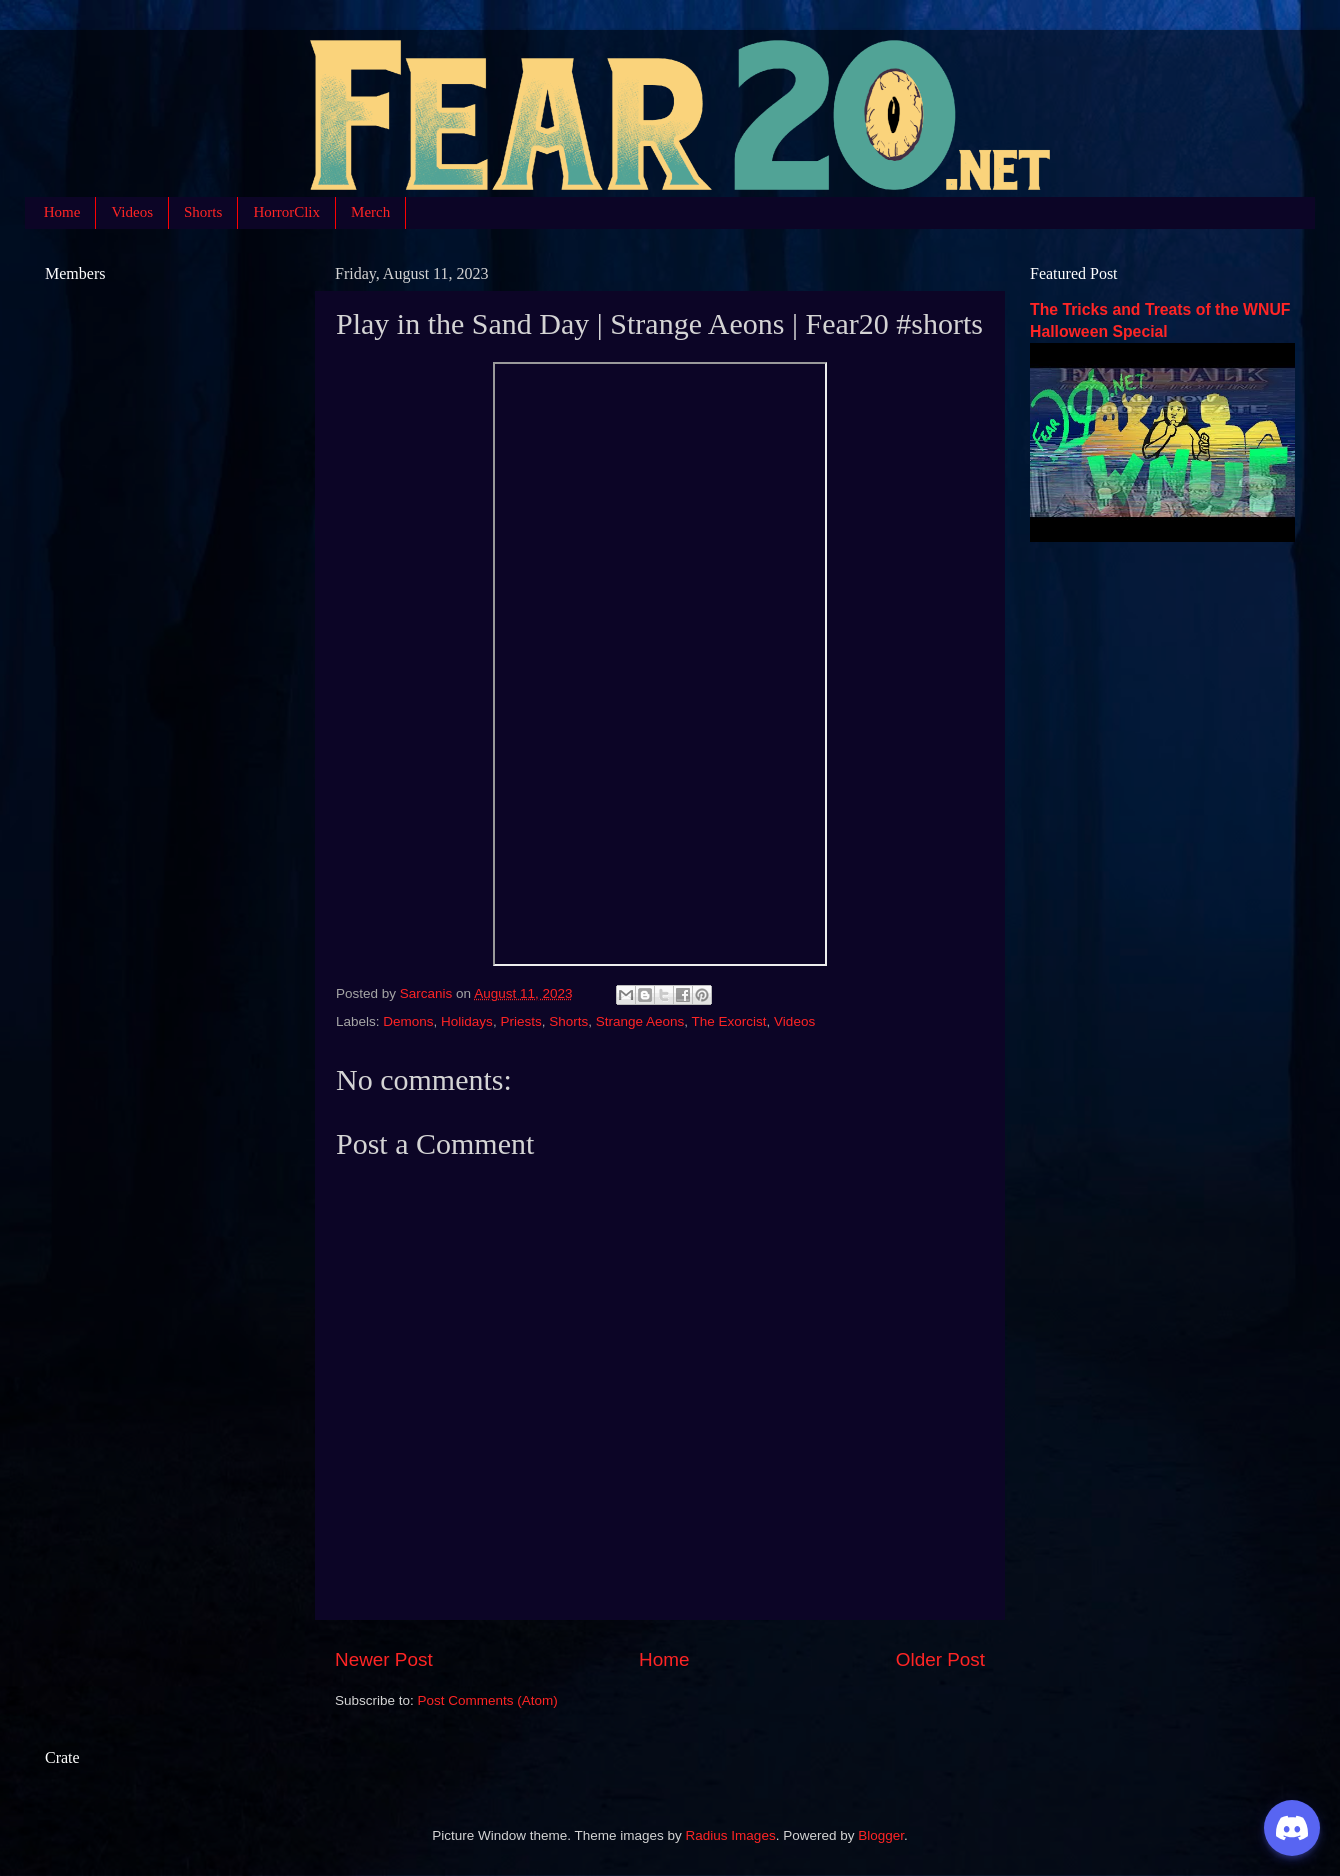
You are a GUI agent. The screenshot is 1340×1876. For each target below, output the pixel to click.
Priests (520, 1021)
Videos (132, 212)
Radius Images (731, 1835)
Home (62, 212)
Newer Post (384, 1659)
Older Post (940, 1659)
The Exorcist (729, 1021)
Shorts (203, 212)
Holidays (467, 1021)
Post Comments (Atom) (488, 1700)
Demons (408, 1021)
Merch (370, 212)
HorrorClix (286, 212)
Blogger (881, 1835)
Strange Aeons (640, 1021)
